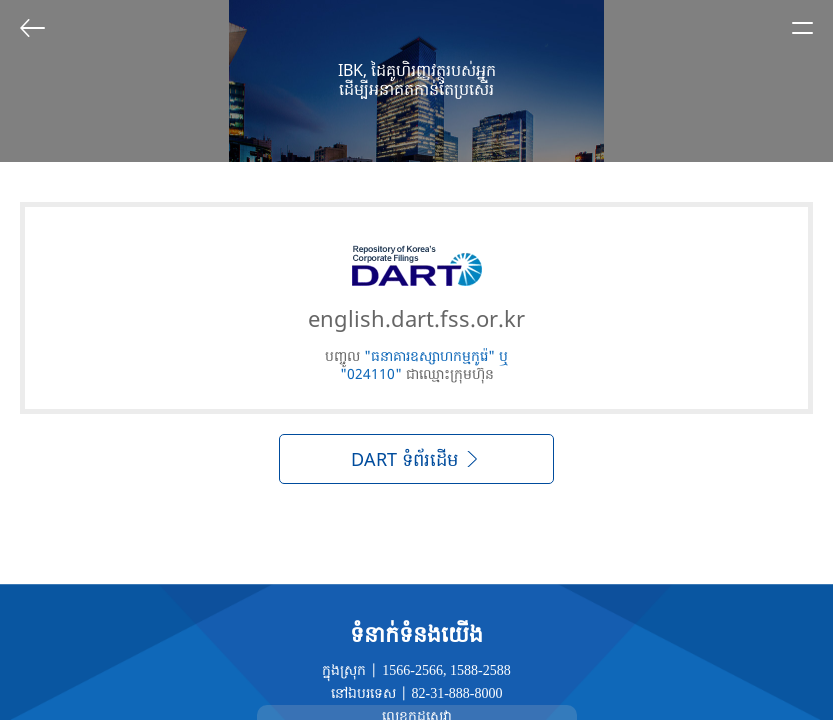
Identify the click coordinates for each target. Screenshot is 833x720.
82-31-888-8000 (457, 693)
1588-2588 (480, 670)
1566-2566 (412, 670)
